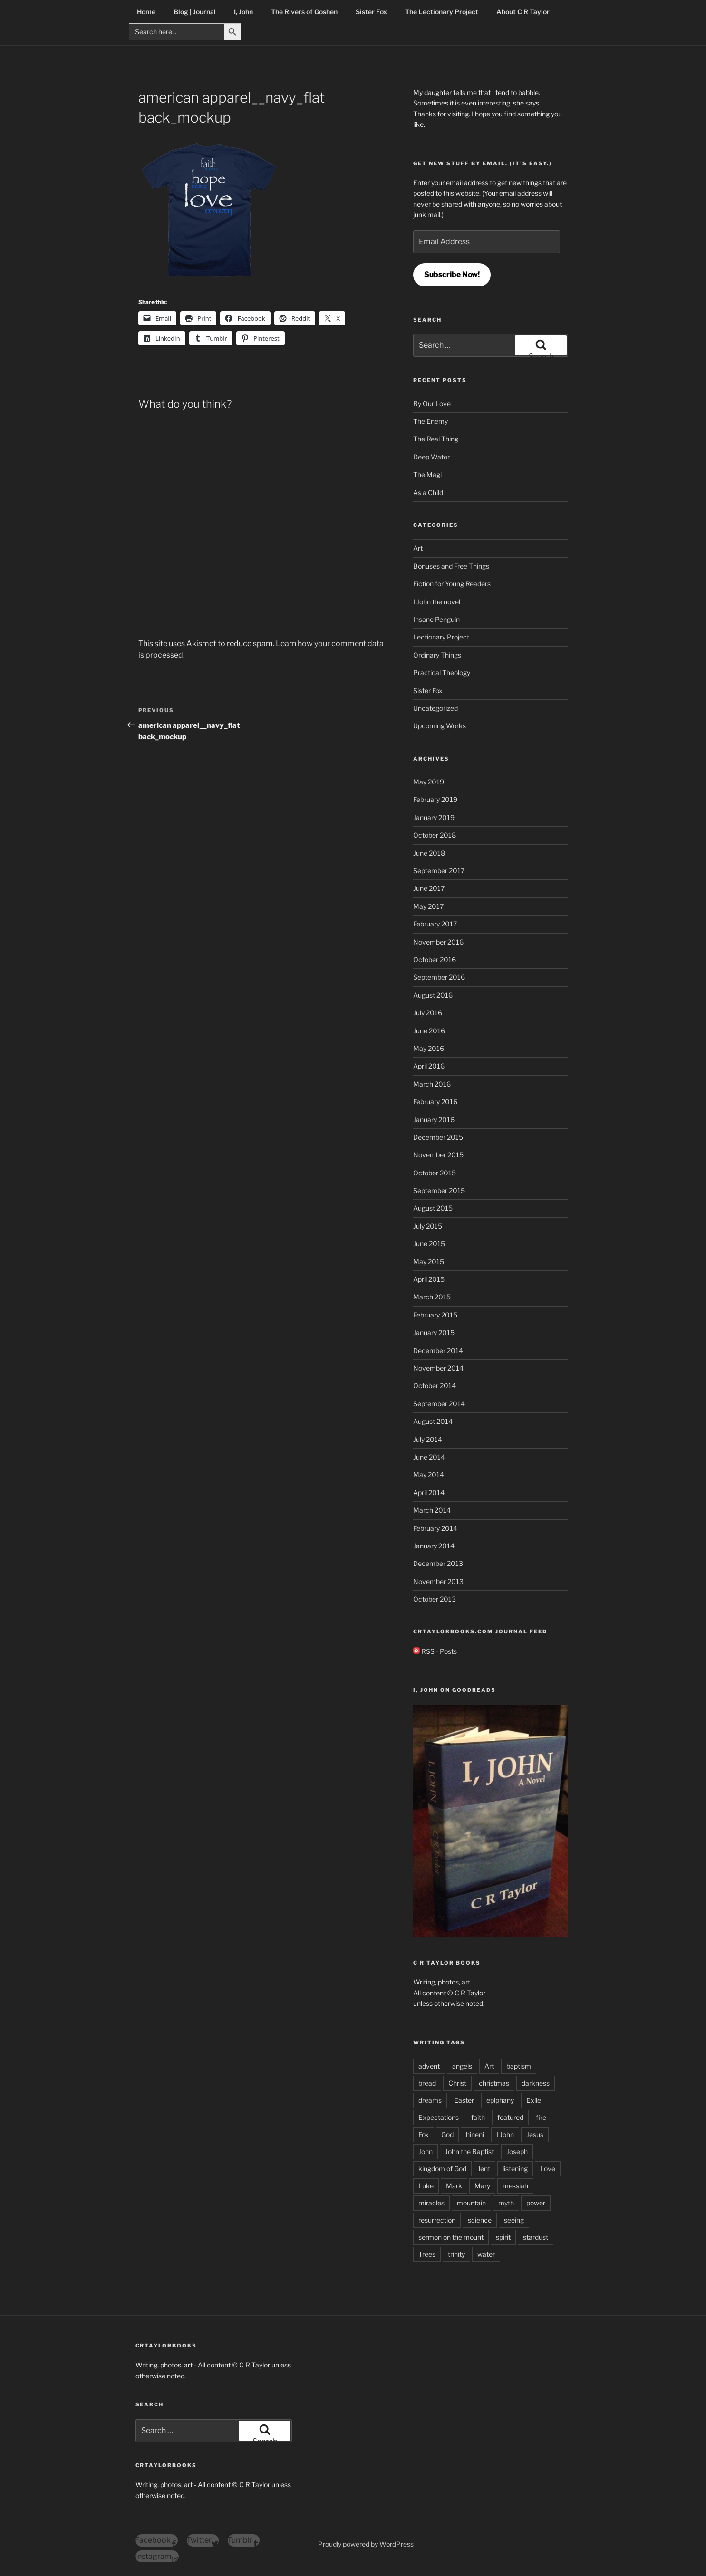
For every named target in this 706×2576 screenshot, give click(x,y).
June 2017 (429, 888)
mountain (471, 2203)
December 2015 (438, 1137)
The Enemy (430, 421)
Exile (533, 2100)
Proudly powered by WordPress (366, 2544)
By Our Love (432, 404)
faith (478, 2117)
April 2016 (429, 1066)
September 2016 (439, 977)
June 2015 (429, 1244)
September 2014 (439, 1404)
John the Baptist (469, 2151)
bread (427, 2083)
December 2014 (438, 1350)
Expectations (438, 2117)
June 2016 (429, 1031)
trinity (456, 2254)
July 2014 (427, 1439)
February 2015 (435, 1315)
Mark (454, 2186)
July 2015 (427, 1226)
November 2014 (438, 1368)
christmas (494, 2083)
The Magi (427, 474)
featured (510, 2117)
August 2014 (433, 1421)
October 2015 (434, 1173)
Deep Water (431, 457)
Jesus (534, 2134)
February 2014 (435, 1528)
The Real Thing (435, 439)
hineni (475, 2134)
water (486, 2254)
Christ (457, 2083)
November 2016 (438, 942)
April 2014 (429, 1492)
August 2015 (433, 1208)
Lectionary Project (441, 637)
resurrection (436, 2220)
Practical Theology (441, 672)
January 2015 (434, 1332)
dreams (430, 2100)
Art (418, 548)
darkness (536, 2083)
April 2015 (429, 1279)
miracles (431, 2203)
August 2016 (433, 995)
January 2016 (434, 1120)
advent (429, 2066)
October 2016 (434, 959)
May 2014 (428, 1474)
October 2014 (434, 1386)
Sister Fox (428, 691)
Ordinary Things (437, 655)
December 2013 (438, 1563)
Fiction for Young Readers (452, 584)
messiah (515, 2186)
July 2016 (427, 1013)
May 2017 (428, 906)
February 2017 (435, 924)
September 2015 (439, 1190)
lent (484, 2169)
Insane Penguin (436, 619)
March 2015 (432, 1297)
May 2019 (428, 782)
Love (547, 2169)
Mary (482, 2186)
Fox (423, 2134)
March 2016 (432, 1084)
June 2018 (429, 853)
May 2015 (428, 1262)
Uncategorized (435, 708)
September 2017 (438, 871)
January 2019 (434, 817)
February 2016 (435, 1101)
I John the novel (436, 602)
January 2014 (434, 1546)
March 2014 (432, 1510)
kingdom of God (442, 2169)
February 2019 (435, 799)
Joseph (517, 2151)
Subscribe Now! (452, 274)
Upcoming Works (439, 726)
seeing (514, 2220)
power (535, 2203)
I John (505, 2134)
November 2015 (438, 1155)
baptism (518, 2066)
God (447, 2134)
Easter (464, 2100)
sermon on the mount (451, 2237)
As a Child (428, 492)
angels (462, 2066)
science (480, 2220)
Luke (426, 2186)
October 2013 (434, 1599)
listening (515, 2169)
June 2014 (429, 1457)
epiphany (500, 2100)
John (425, 2151)
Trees (426, 2254)
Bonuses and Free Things (451, 566)
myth (506, 2203)
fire (541, 2117)
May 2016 (428, 1048)
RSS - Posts (435, 1651)
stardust (535, 2237)
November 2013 (438, 1581)
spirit (503, 2237)
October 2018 (434, 835)
